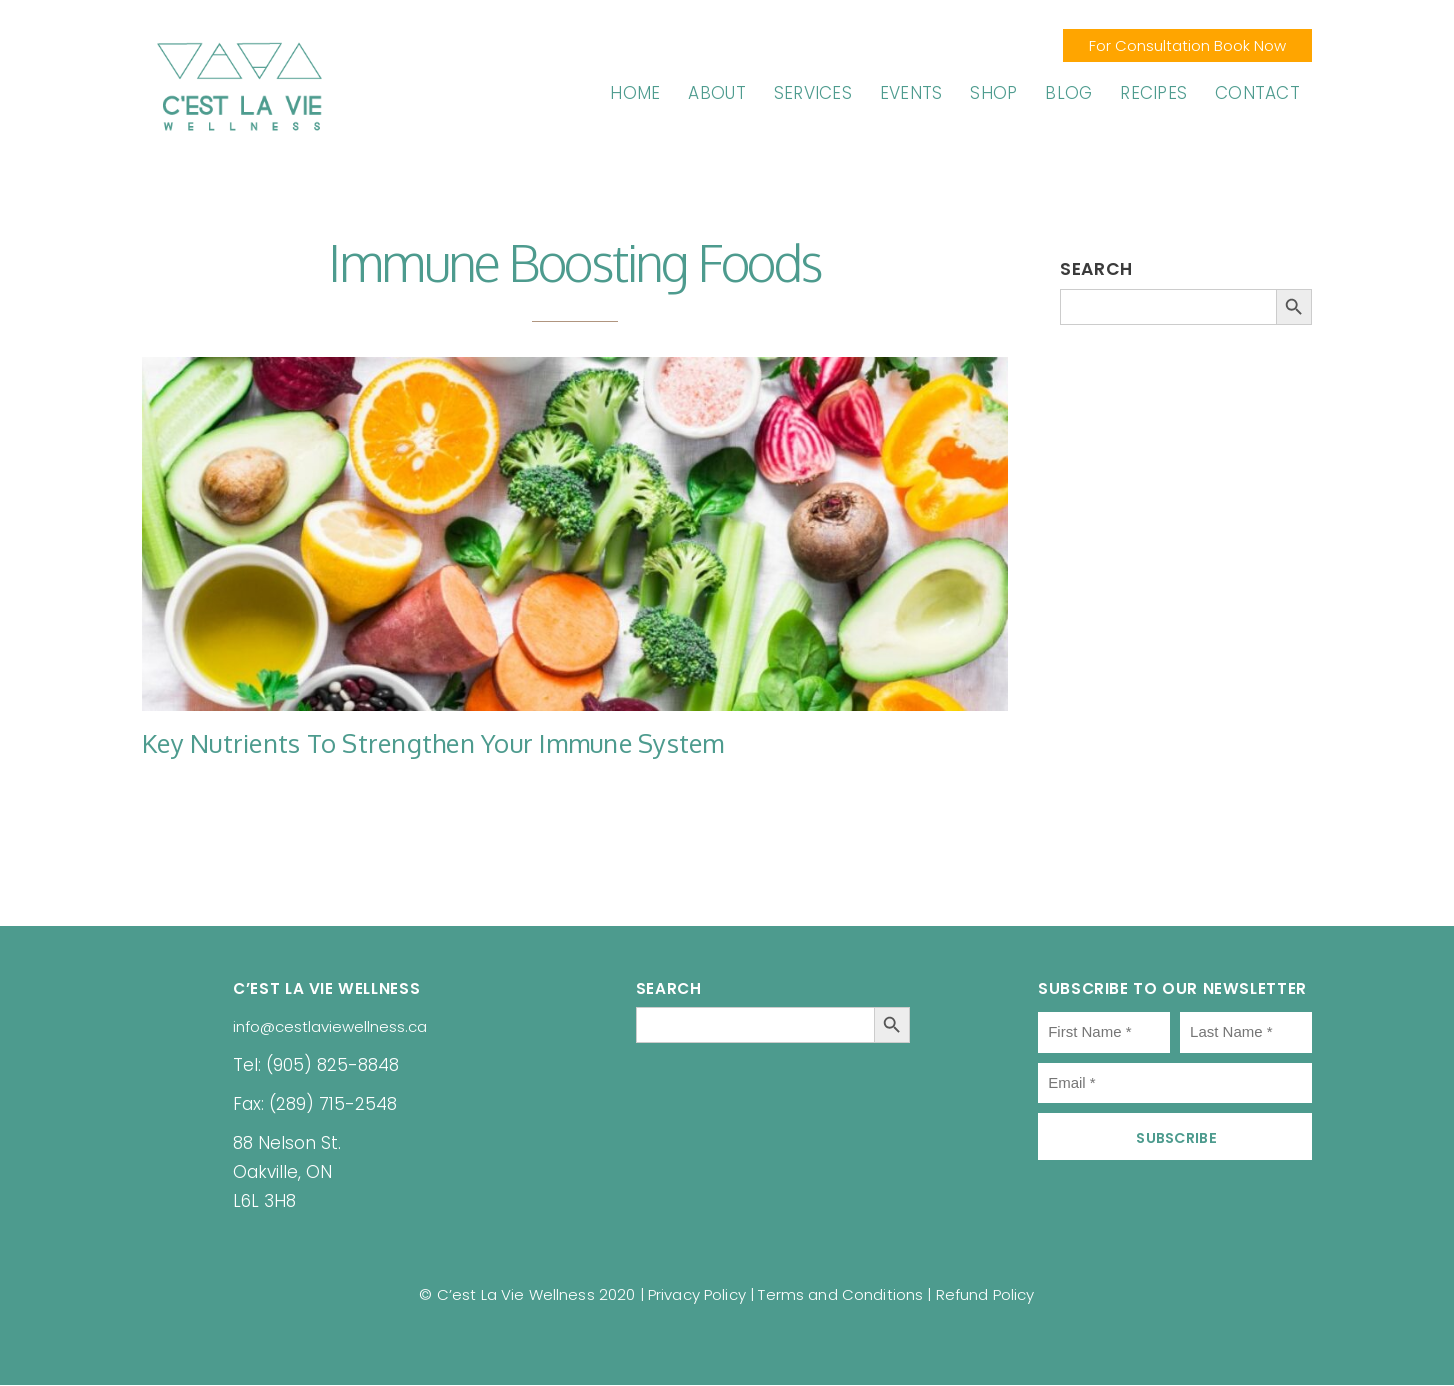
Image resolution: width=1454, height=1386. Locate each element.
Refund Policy (985, 1294)
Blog (1068, 93)
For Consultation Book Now (1187, 45)
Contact (1257, 93)
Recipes (1153, 93)
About (716, 93)
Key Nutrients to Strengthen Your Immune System (433, 743)
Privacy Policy (697, 1294)
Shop (993, 93)
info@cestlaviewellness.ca (330, 1026)
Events (911, 93)
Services (813, 93)
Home (635, 93)
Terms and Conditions (840, 1294)
